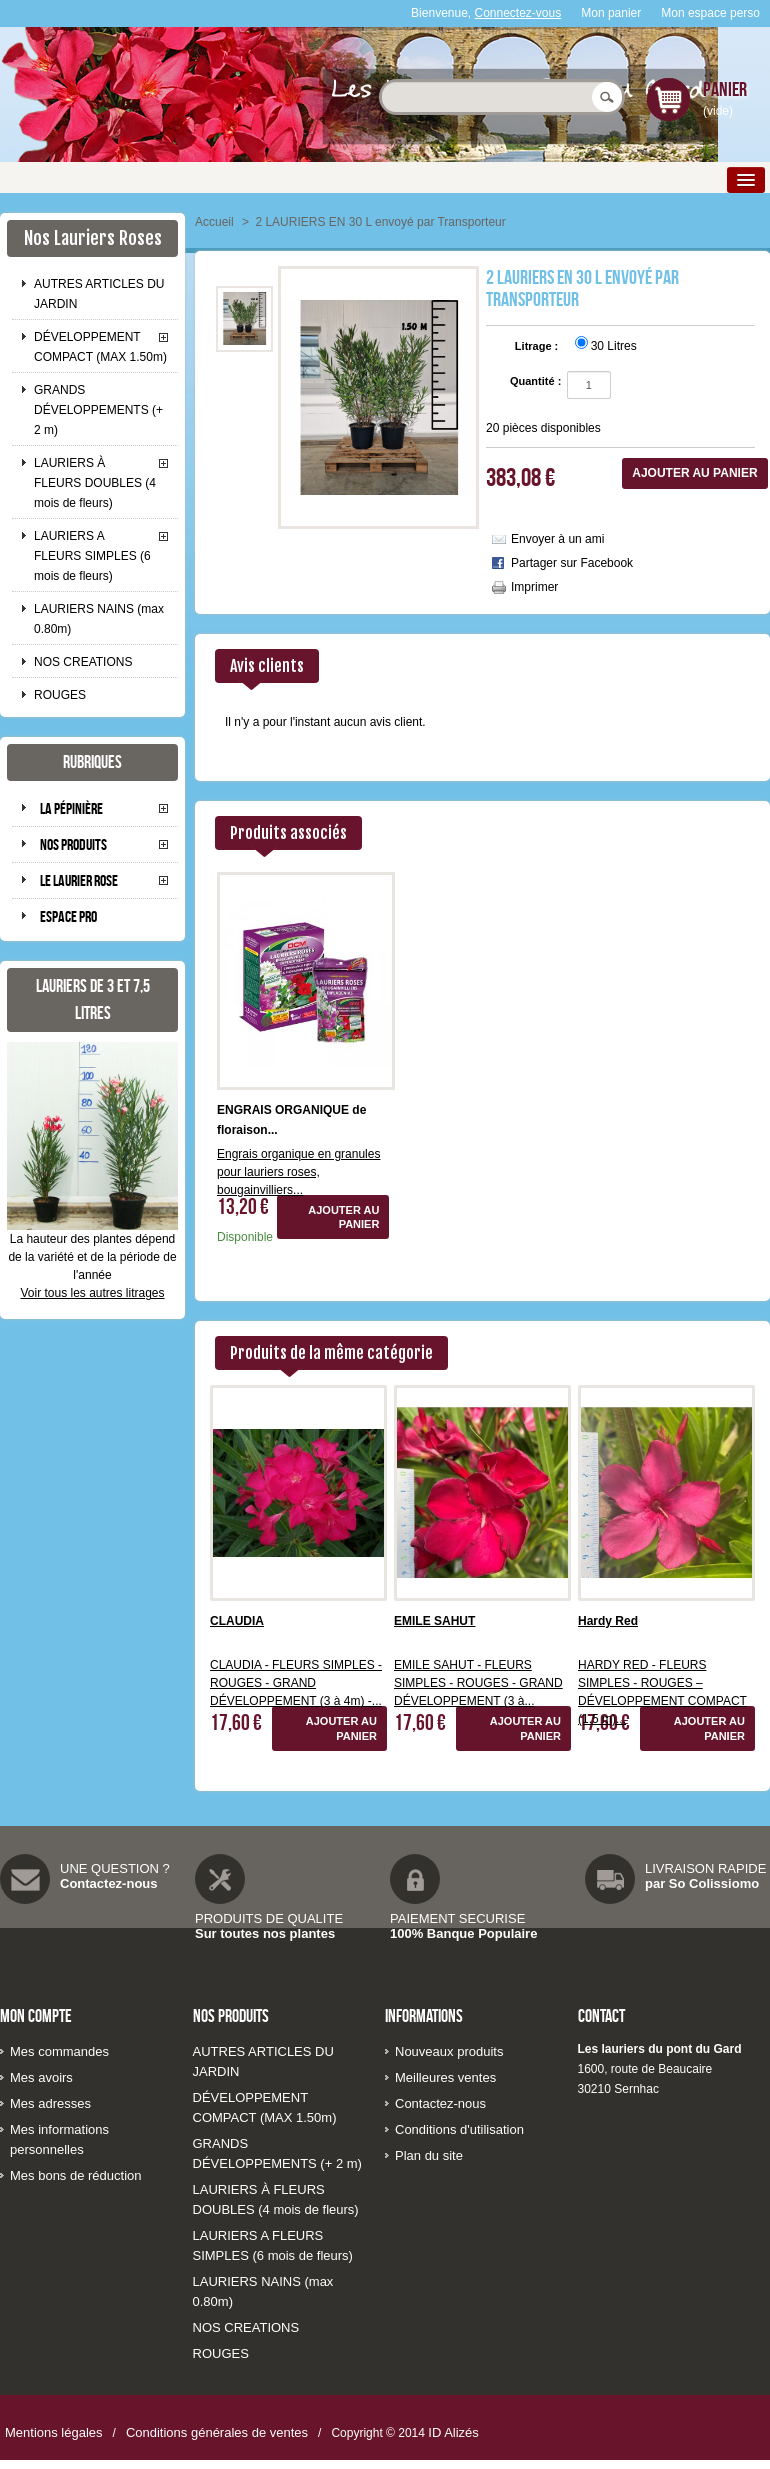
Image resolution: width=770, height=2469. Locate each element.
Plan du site (429, 2155)
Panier (725, 89)
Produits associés (288, 833)
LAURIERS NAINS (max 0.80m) (99, 619)
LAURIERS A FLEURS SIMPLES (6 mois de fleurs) (92, 556)
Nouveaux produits (449, 2051)
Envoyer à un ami (557, 539)
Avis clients (267, 666)
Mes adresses (50, 2103)
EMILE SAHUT (434, 1621)
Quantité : (535, 381)
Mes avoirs (41, 2077)
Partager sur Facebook (572, 563)
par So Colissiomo (702, 1883)
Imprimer (534, 587)
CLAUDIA (237, 1621)
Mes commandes (59, 2051)
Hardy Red (608, 1621)
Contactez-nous (109, 1883)
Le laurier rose (79, 880)
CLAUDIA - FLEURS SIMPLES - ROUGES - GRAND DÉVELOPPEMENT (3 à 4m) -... (296, 1683)
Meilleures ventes (445, 2077)
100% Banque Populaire (463, 1933)
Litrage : (538, 346)
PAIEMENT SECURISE (457, 1918)
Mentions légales (54, 2432)
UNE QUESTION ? (115, 1868)
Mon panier (611, 13)
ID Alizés (453, 2432)
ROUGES (60, 695)
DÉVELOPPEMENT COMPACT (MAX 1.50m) (100, 347)
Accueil (214, 222)
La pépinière (71, 808)
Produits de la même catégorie (331, 1353)
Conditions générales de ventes (217, 2432)
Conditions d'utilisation (459, 2129)
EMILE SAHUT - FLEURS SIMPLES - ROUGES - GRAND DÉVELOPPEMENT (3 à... (478, 1683)
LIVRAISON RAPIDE (705, 1868)
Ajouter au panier (343, 1217)
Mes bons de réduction (76, 2175)
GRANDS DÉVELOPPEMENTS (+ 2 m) (98, 410)
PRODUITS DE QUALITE (269, 1918)
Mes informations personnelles (59, 2139)
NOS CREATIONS (83, 662)
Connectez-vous (518, 13)
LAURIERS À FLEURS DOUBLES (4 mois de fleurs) (95, 483)
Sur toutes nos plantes (265, 1933)
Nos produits (73, 844)
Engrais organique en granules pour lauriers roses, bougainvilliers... (298, 1172)
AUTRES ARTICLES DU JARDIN (99, 294)
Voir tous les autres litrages (92, 1293)
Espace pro (68, 916)
